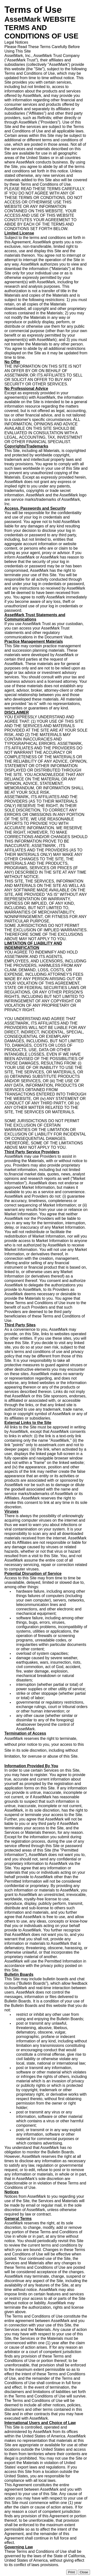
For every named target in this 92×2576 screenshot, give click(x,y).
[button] (71, 2572)
